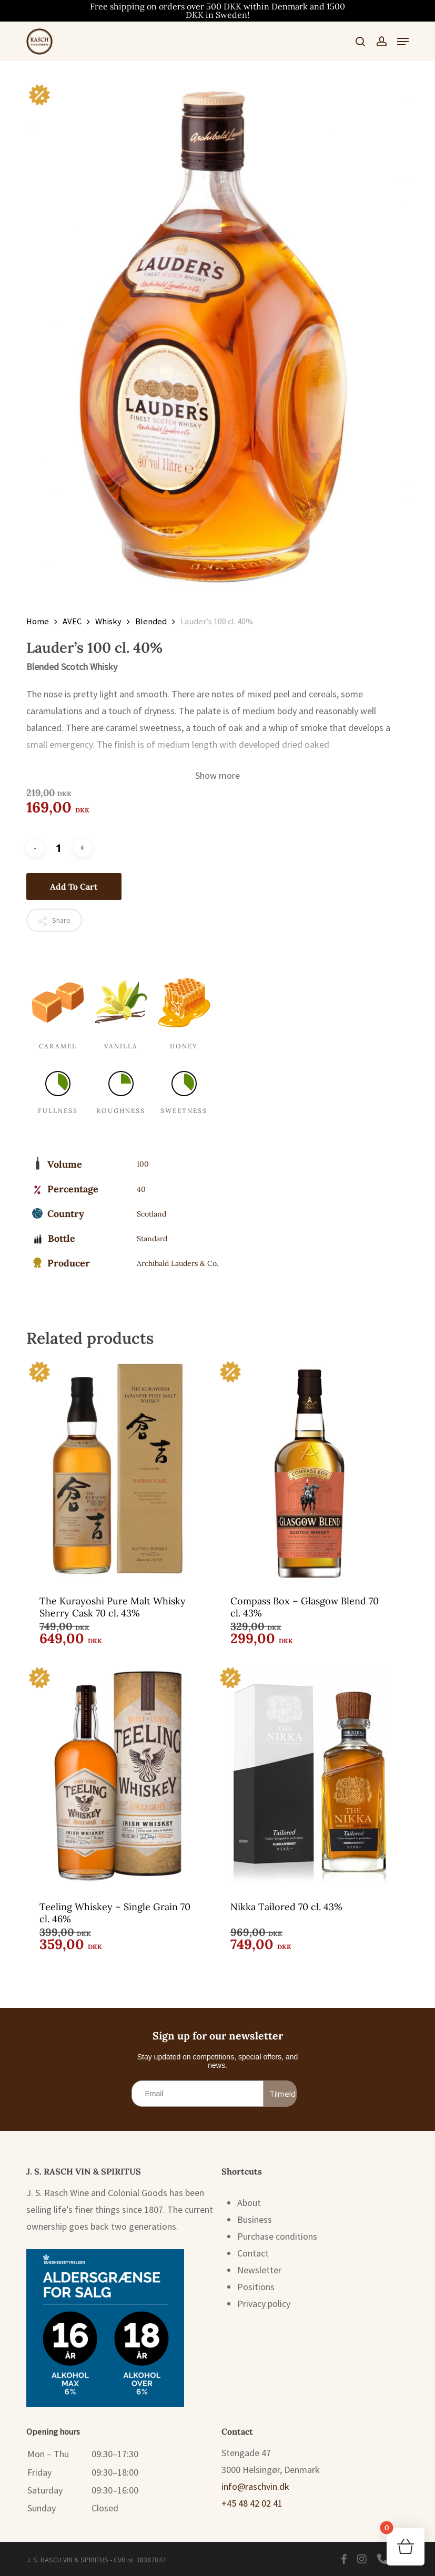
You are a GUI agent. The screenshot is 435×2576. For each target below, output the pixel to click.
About (249, 2203)
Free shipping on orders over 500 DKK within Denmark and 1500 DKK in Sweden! (217, 10)
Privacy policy (263, 2303)
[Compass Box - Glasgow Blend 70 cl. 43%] (309, 1469)
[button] (403, 41)
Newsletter (259, 2270)
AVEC (72, 621)
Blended (151, 621)
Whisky (108, 621)
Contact (253, 2253)
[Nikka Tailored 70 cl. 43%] (309, 1775)
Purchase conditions (277, 2236)
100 (143, 1164)
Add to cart (74, 886)
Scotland (151, 1214)
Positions (256, 2287)
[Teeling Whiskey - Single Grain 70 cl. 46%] (118, 1775)
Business (254, 2219)
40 (141, 1189)
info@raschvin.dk (255, 2486)
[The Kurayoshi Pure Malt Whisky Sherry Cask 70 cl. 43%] (118, 1469)
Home (37, 621)
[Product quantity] (59, 848)
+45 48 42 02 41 (251, 2503)
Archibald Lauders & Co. (177, 1263)
